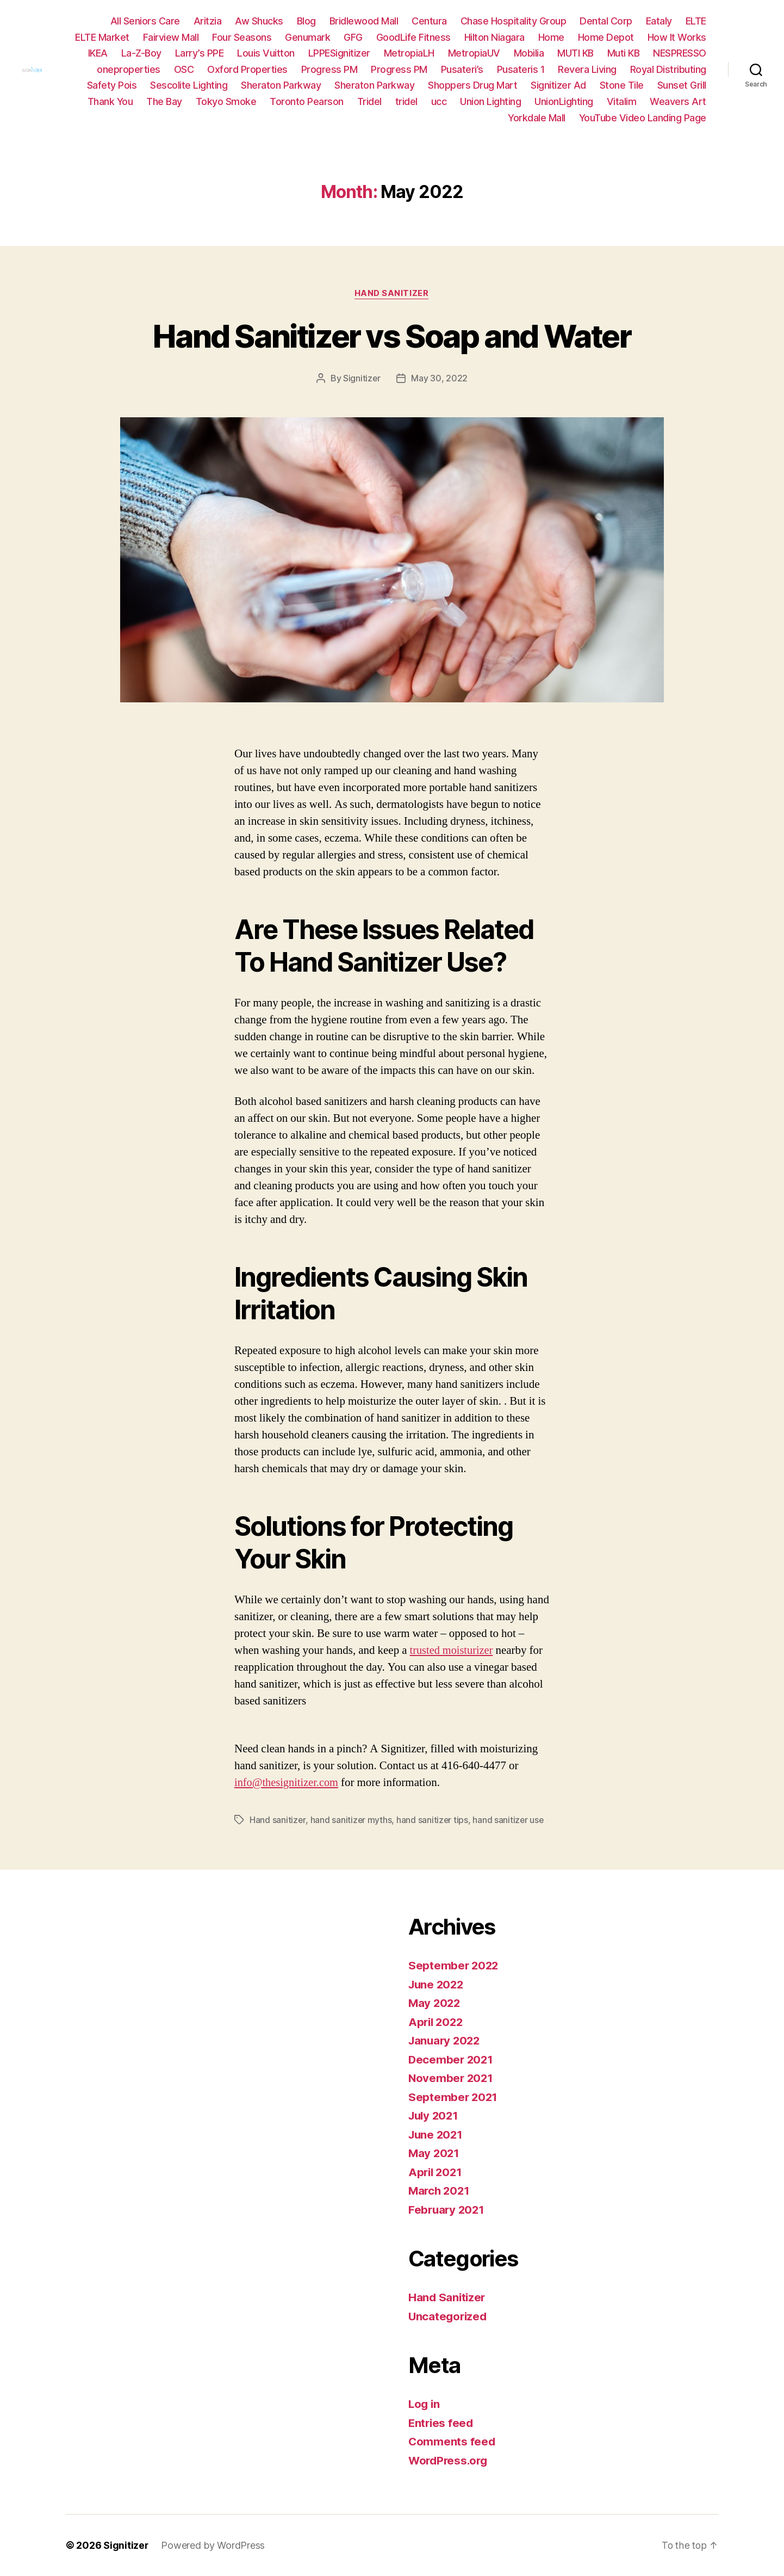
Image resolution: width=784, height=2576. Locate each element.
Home (624, 37)
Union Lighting (603, 101)
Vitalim (410, 117)
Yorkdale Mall (536, 117)
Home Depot (678, 37)
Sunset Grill (162, 101)
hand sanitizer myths (351, 1819)
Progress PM (419, 69)
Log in (424, 2404)
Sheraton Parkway (401, 85)
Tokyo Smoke (339, 101)
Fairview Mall (243, 37)
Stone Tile (102, 101)
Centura (429, 21)
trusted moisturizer (453, 1650)
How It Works (111, 53)
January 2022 (445, 2040)
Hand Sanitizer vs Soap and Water (392, 335)
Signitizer (362, 378)
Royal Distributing (155, 85)
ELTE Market (174, 37)
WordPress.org (449, 2460)
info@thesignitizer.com (287, 1782)
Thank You (223, 101)
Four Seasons (314, 37)
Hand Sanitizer (392, 294)
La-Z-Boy (208, 53)
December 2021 (451, 2059)
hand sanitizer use (509, 1819)
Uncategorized (448, 2316)
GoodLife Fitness (486, 37)
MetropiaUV (540, 53)
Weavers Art (466, 117)
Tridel (482, 101)
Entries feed (441, 2423)
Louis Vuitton (333, 53)
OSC (274, 69)
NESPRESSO (146, 69)
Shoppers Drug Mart (592, 85)
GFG (425, 37)
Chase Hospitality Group (514, 21)
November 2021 (451, 2078)
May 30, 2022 (440, 378)
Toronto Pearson (420, 101)
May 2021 (434, 2153)
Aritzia (208, 21)
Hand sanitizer (278, 1819)
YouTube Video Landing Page (642, 117)
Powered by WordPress (213, 2545)
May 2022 (435, 2003)
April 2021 (436, 2172)
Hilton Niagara (567, 37)
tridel (519, 101)
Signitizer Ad (678, 85)
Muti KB (690, 53)
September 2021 (453, 2097)
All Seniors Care (145, 21)
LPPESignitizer (406, 53)
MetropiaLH (475, 53)
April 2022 (436, 2022)
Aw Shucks (259, 21)
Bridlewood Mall (364, 21)
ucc (552, 101)
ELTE (696, 21)
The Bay (277, 101)
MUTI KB (642, 53)
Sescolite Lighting (308, 85)
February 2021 (447, 2209)
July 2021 (435, 2115)
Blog (306, 21)
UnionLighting (677, 101)
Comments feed (452, 2441)
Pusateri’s (552, 69)
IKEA (164, 53)
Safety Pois (232, 85)
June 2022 (437, 1984)
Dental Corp (606, 21)
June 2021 (436, 2134)
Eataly (659, 21)
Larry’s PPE (265, 53)
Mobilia (595, 53)
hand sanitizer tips (433, 1819)
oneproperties (218, 69)
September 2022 (454, 1965)
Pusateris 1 (610, 69)
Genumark (379, 37)
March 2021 (440, 2190)
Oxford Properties (337, 69)
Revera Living (677, 69)
